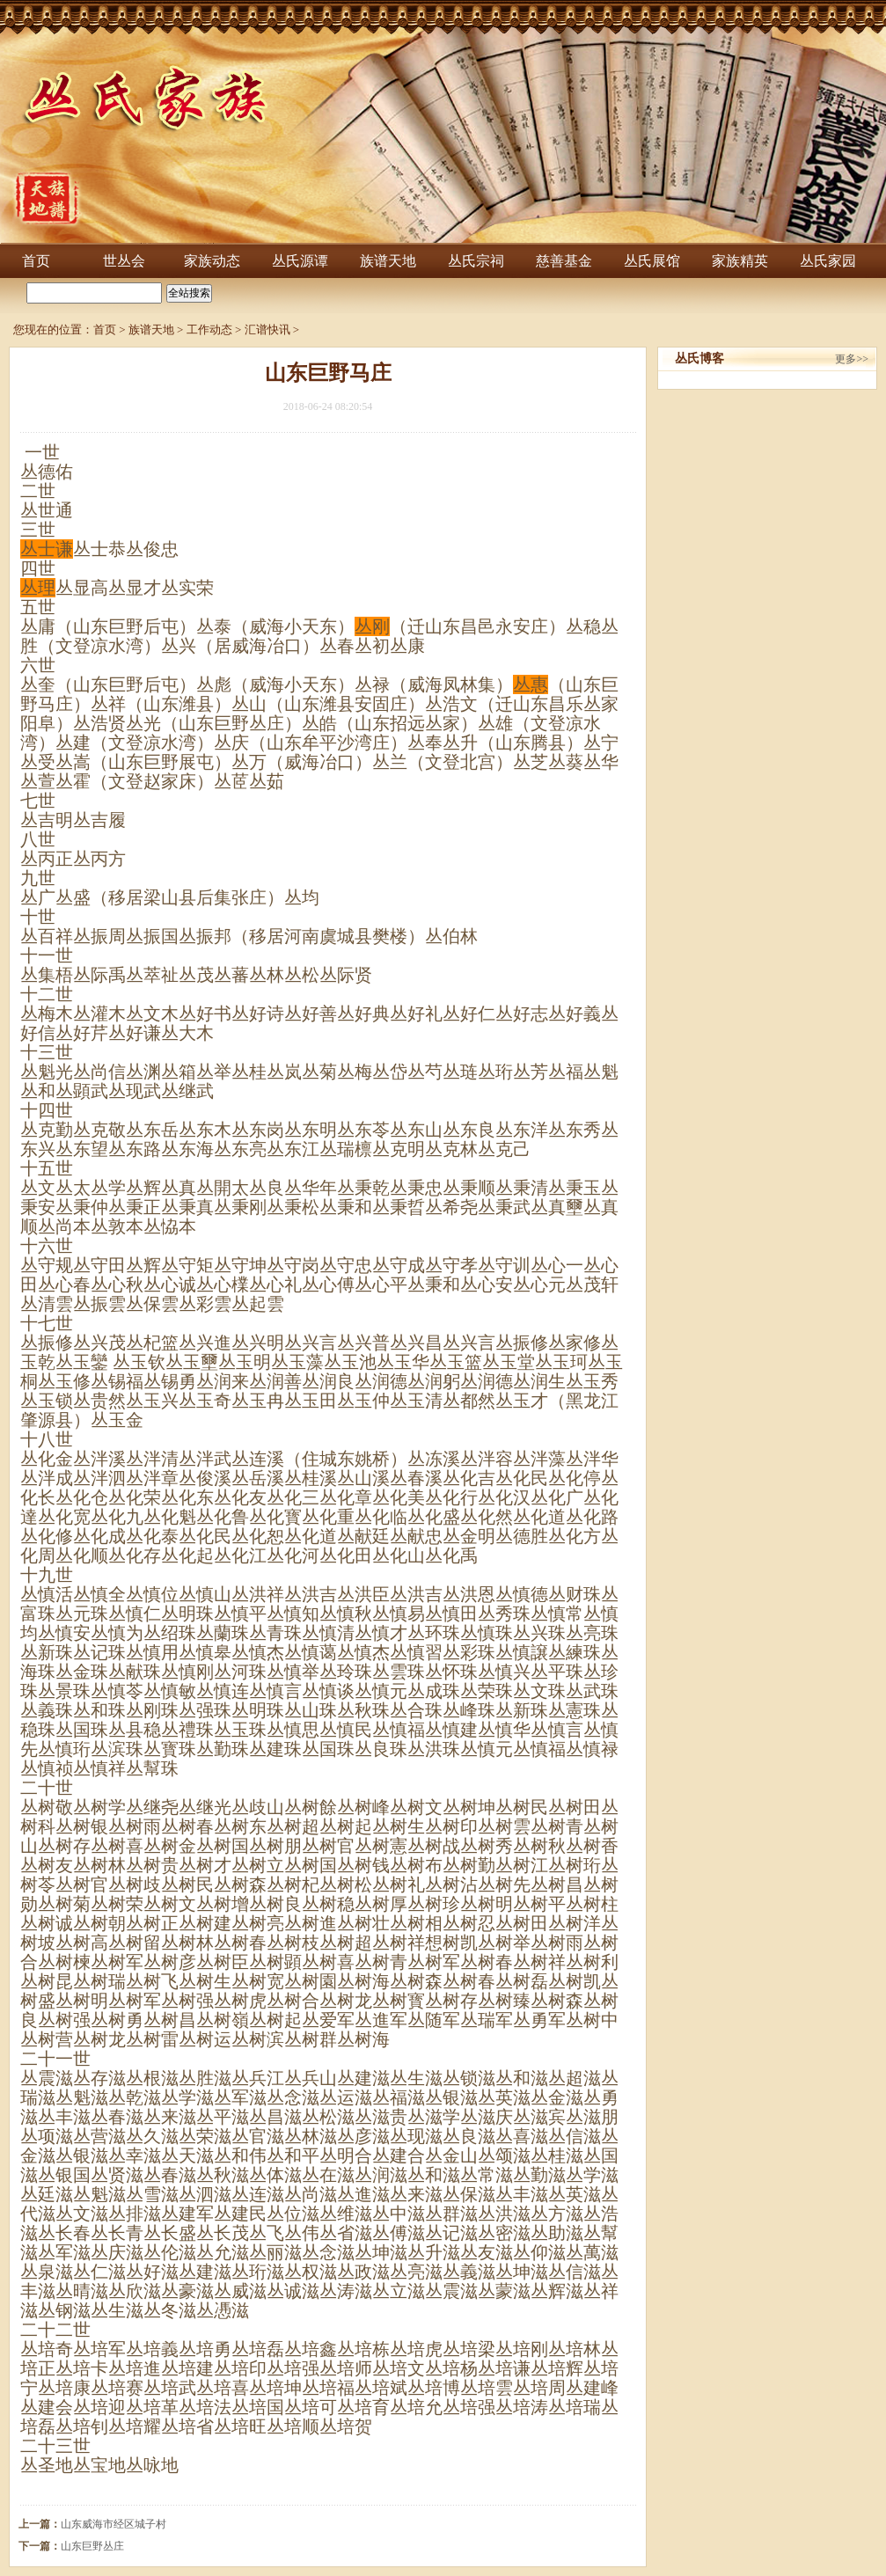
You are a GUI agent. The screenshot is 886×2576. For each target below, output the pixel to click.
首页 (36, 260)
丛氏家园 (828, 260)
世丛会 (124, 260)
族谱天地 (388, 260)
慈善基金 (564, 260)
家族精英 (740, 260)
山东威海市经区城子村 (113, 2524)
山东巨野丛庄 (92, 2546)
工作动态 (209, 329)
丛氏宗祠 (476, 260)
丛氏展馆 (652, 260)
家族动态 (212, 260)
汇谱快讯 (267, 329)
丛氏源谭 (300, 260)
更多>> (851, 359)
